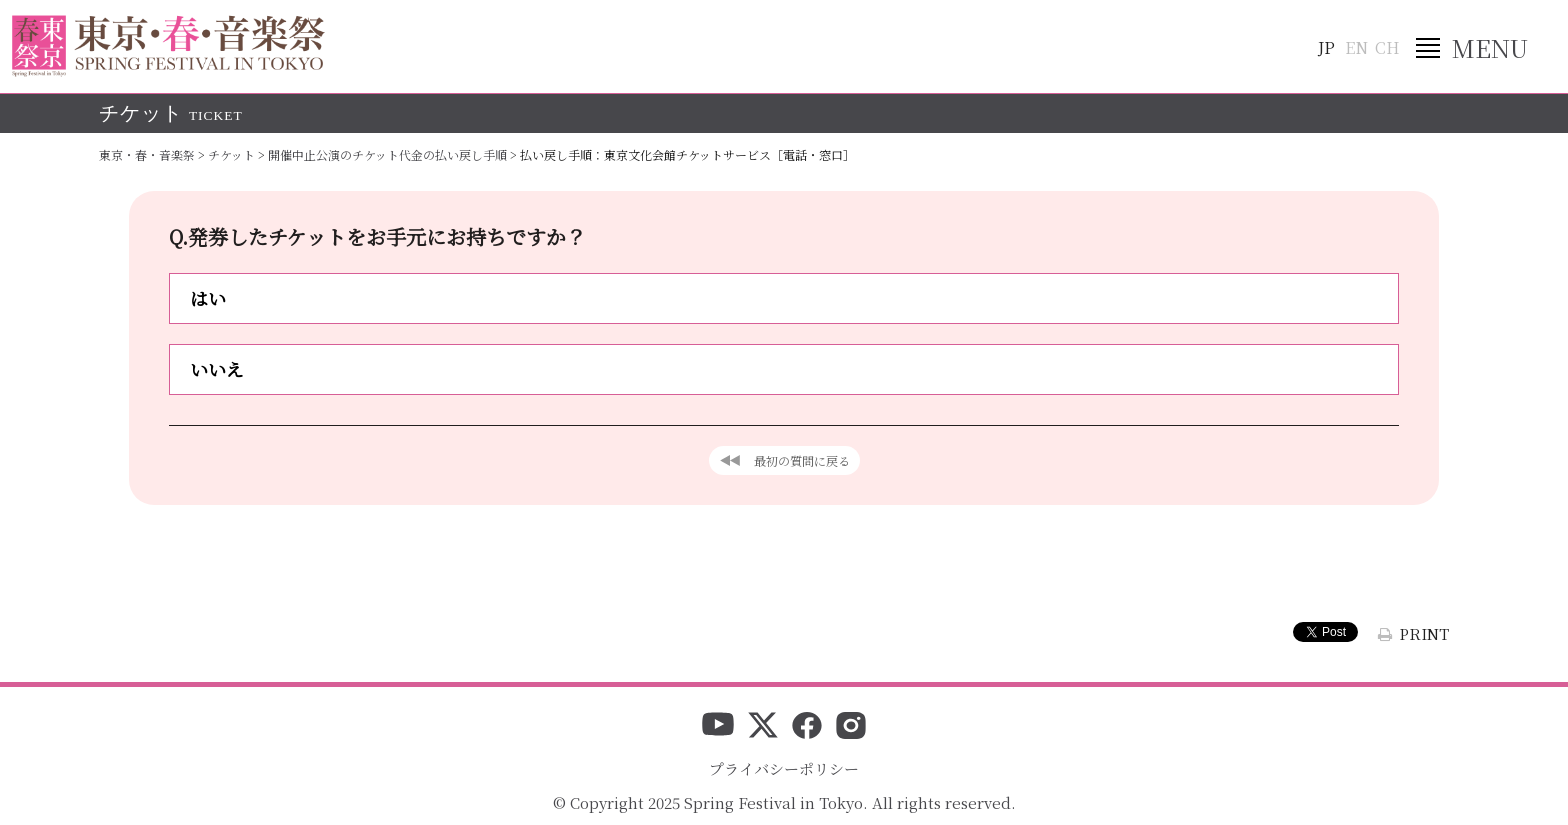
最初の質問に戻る (802, 460)
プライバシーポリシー (784, 768)
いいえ (217, 369)
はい (208, 298)
